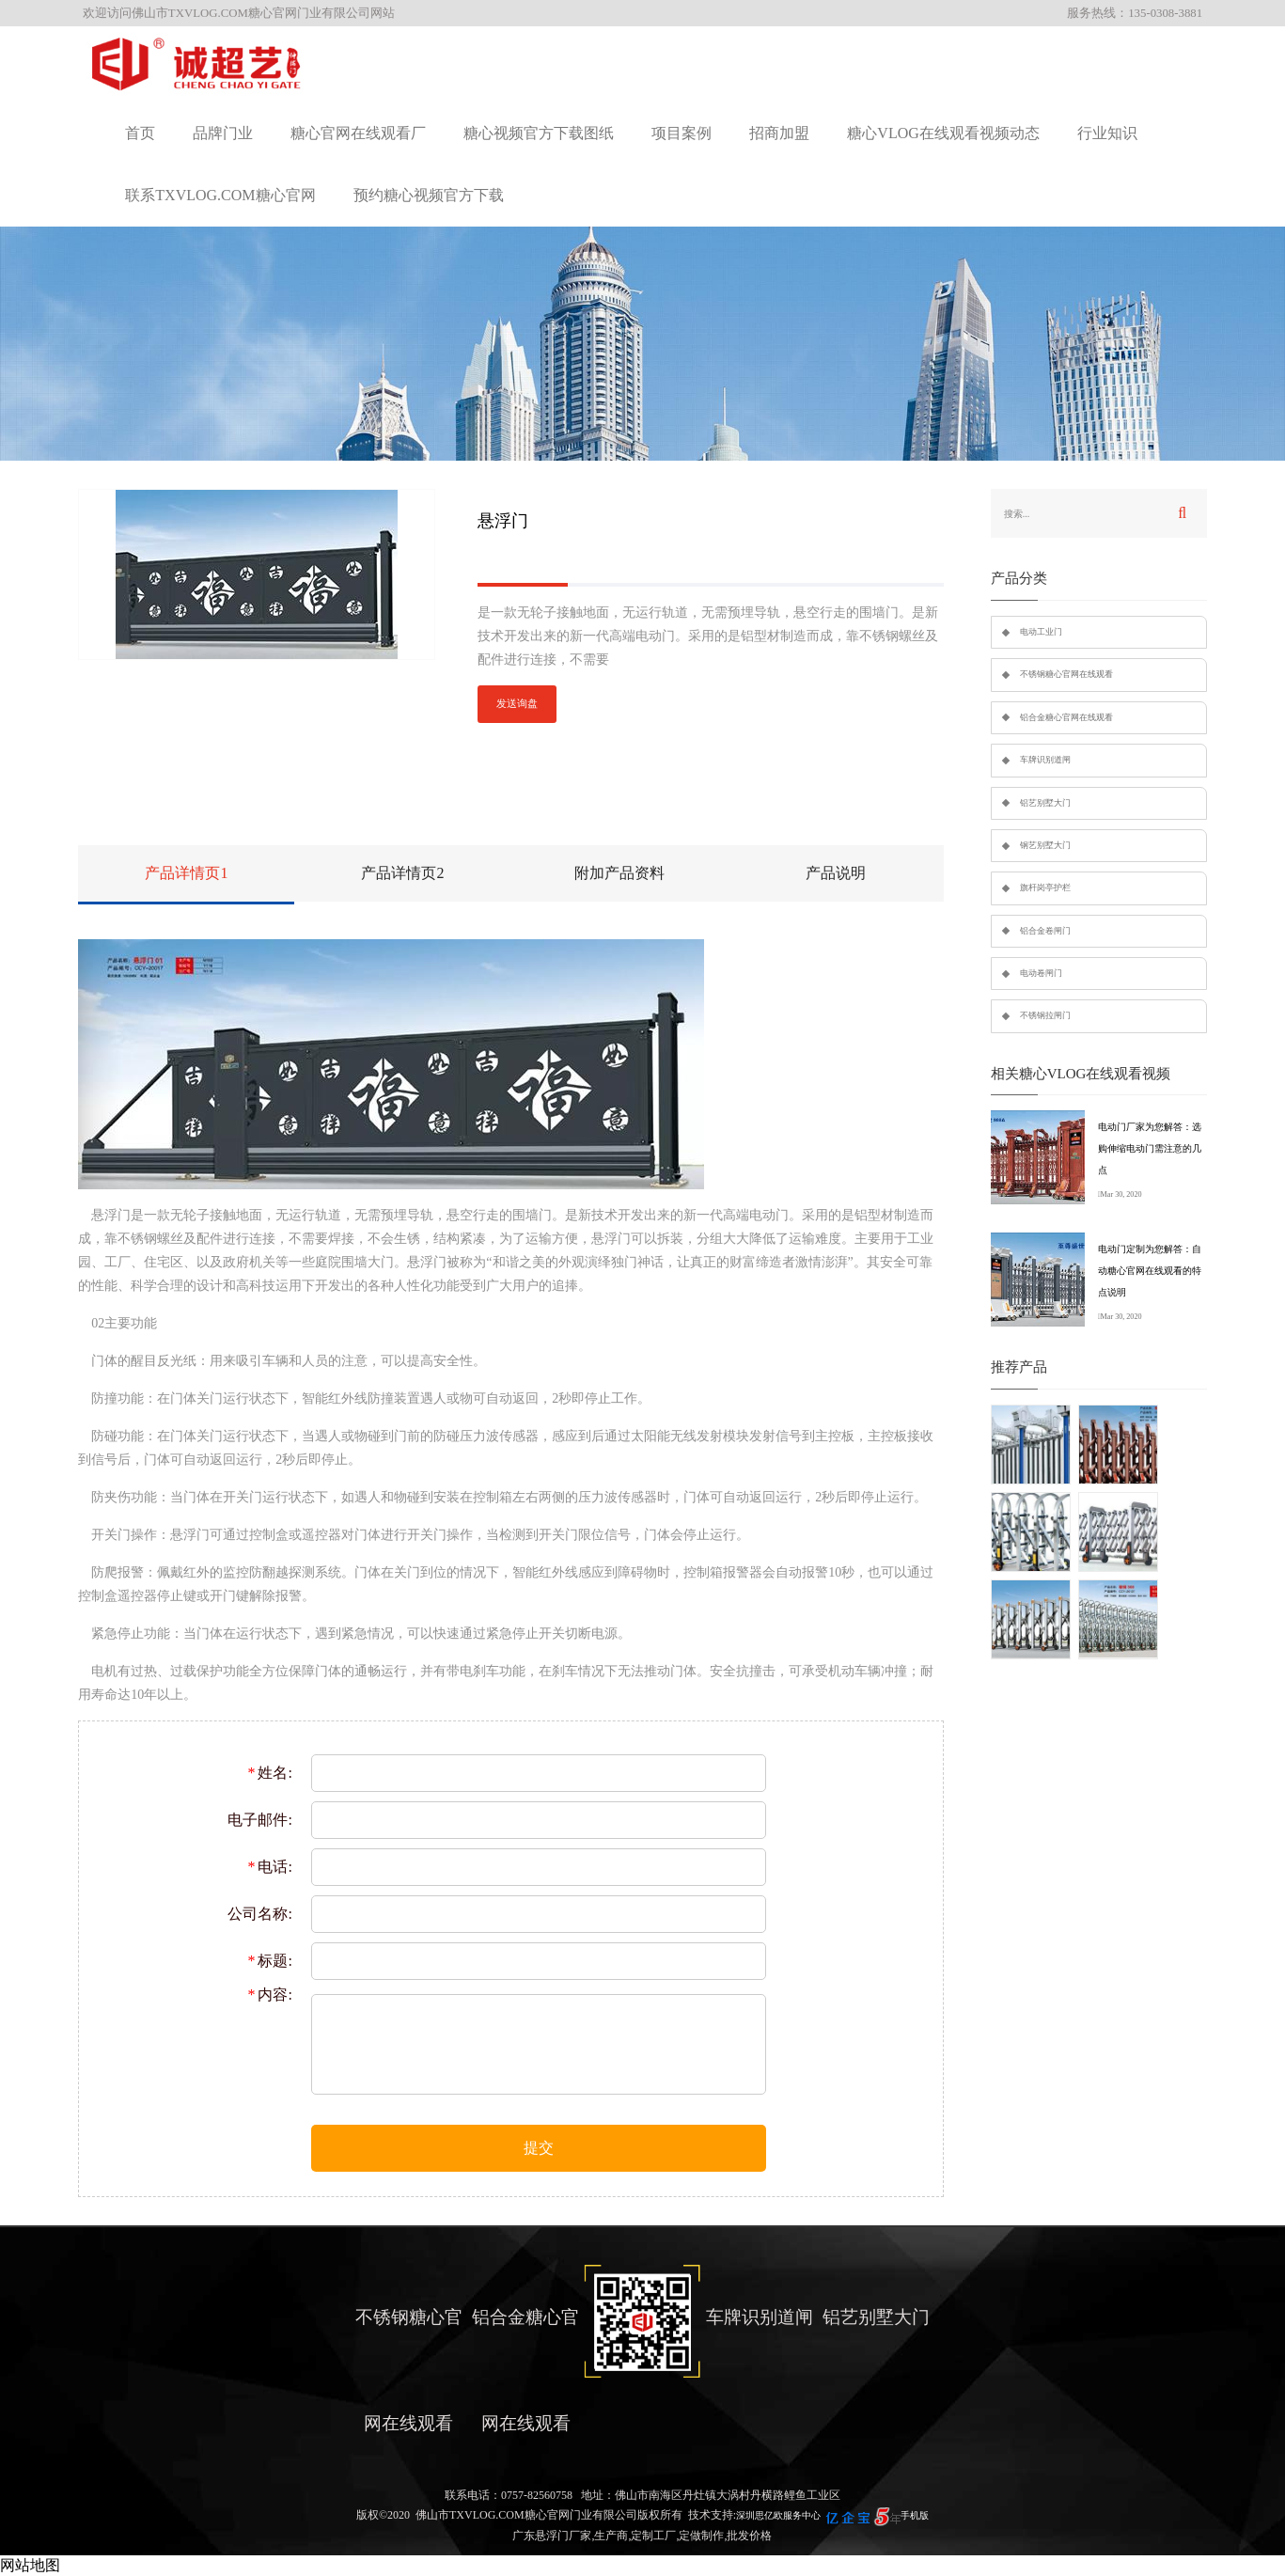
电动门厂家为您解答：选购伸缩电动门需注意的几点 (1149, 1148)
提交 (539, 2148)
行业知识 (1107, 133)
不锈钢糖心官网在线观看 (1066, 674)
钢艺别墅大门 (1045, 845)
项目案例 (681, 133)
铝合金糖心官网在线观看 (1066, 717)
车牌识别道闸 (1045, 759)
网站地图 (30, 2565)
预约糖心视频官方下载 (428, 195)
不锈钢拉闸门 (1045, 1015)
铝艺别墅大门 (1045, 803)
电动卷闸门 (1041, 973)
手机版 (915, 2515)
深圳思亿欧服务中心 (778, 2515)
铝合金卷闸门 (1045, 930)
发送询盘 (517, 704)
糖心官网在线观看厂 (358, 133)
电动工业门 (1041, 631)
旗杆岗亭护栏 (1045, 887)
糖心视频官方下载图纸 (538, 133)
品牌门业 (223, 133)
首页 (140, 133)
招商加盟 (779, 133)
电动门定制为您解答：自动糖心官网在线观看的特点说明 (1149, 1270)
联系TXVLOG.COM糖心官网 (220, 195)
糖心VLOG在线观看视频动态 (943, 133)
